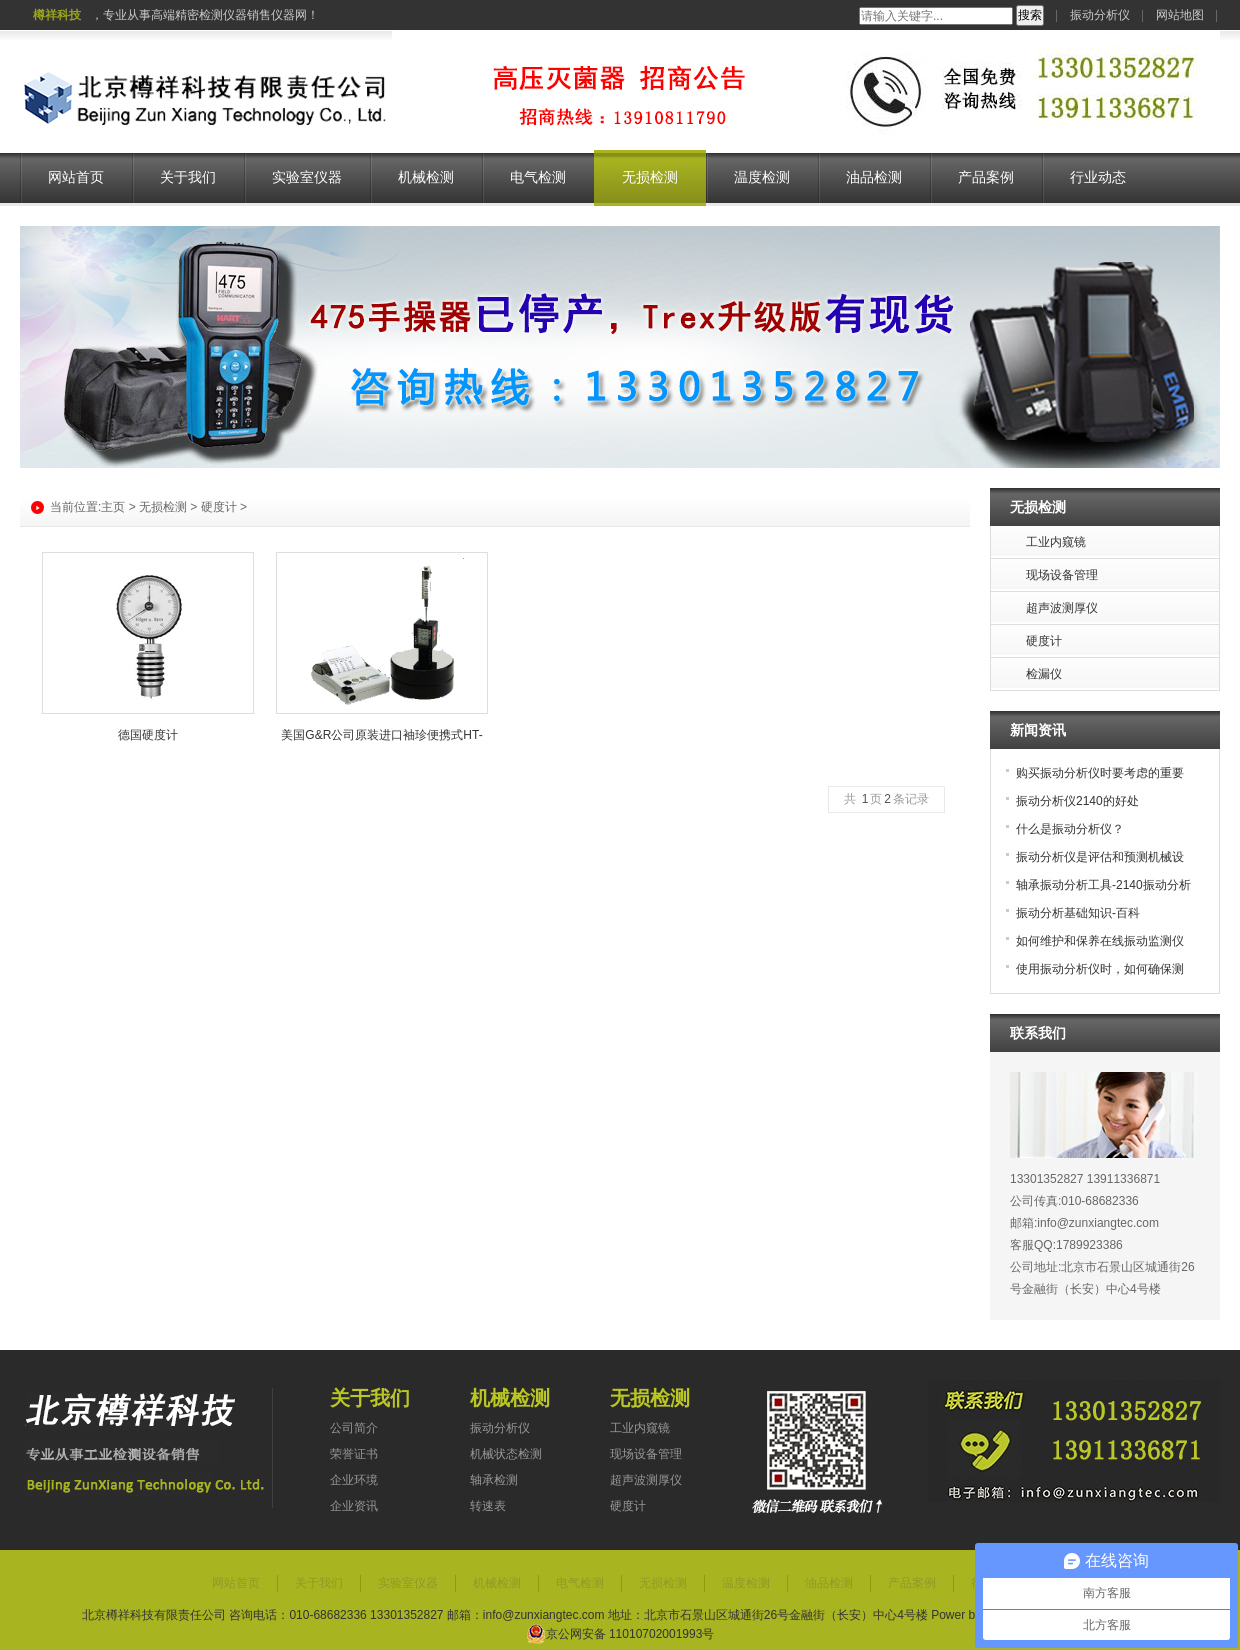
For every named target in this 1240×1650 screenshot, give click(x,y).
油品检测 (874, 177)
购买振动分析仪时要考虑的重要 (1100, 773)
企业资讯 (354, 1506)
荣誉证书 (354, 1454)
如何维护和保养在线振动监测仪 (1100, 941)
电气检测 (538, 177)
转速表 (488, 1506)
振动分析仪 (1100, 15)
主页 (113, 507)
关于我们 (188, 177)
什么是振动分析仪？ (1070, 829)
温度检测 (762, 177)
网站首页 (76, 177)
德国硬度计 (148, 735)
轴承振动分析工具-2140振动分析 (1103, 885)
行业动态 (1098, 177)
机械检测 (426, 177)
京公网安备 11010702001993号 (620, 1634)
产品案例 (986, 177)
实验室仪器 (307, 177)
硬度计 (219, 507)
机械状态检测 (506, 1454)
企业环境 (354, 1480)
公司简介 (354, 1428)
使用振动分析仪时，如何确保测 (1100, 969)
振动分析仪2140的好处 (1077, 801)
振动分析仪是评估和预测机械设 (1100, 857)
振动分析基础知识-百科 (1078, 913)
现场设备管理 (646, 1454)
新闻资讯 (1038, 730)
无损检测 (650, 177)
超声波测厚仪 (646, 1480)
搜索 (1030, 15)
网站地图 (1180, 15)
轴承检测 (494, 1480)
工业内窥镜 (640, 1428)
